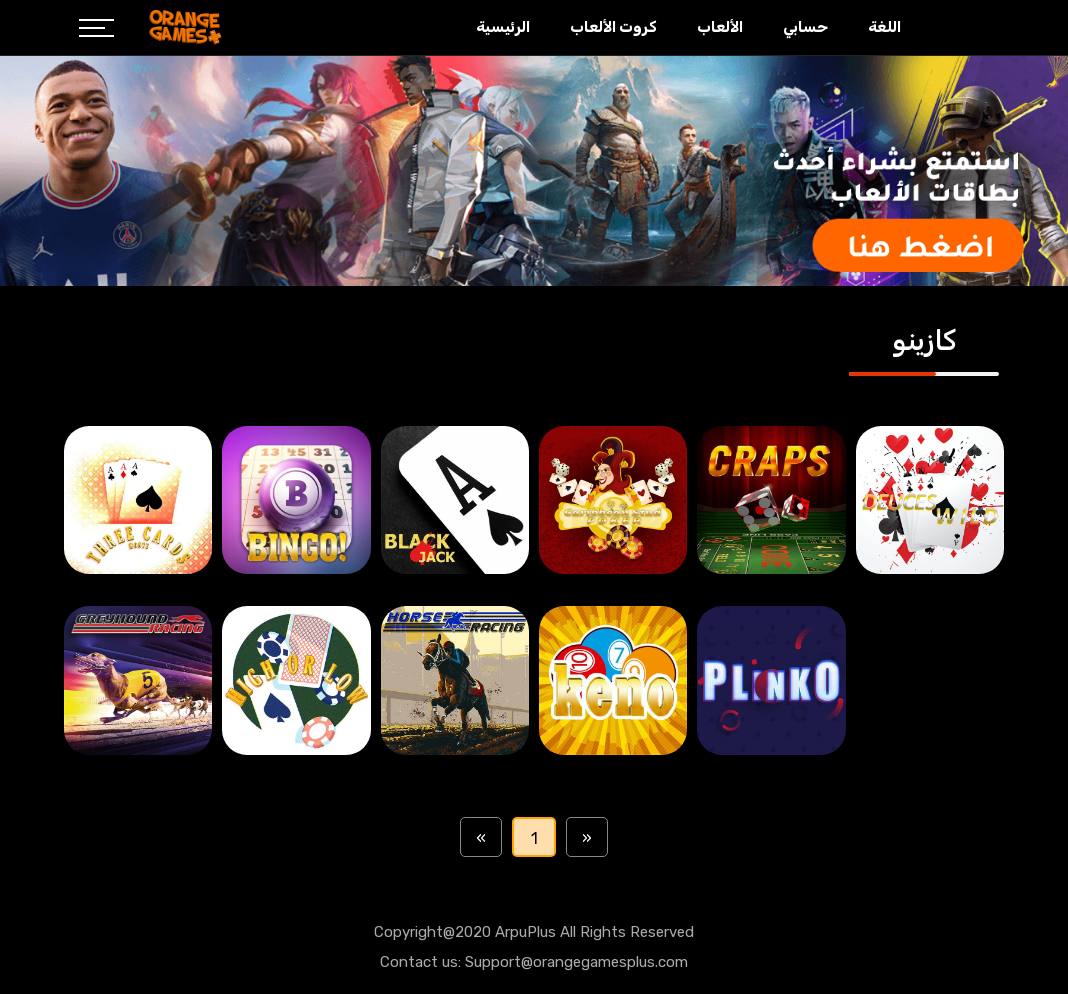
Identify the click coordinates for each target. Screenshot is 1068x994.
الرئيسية (503, 27)
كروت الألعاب (613, 27)
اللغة (884, 27)
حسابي (805, 27)
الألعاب (720, 27)
